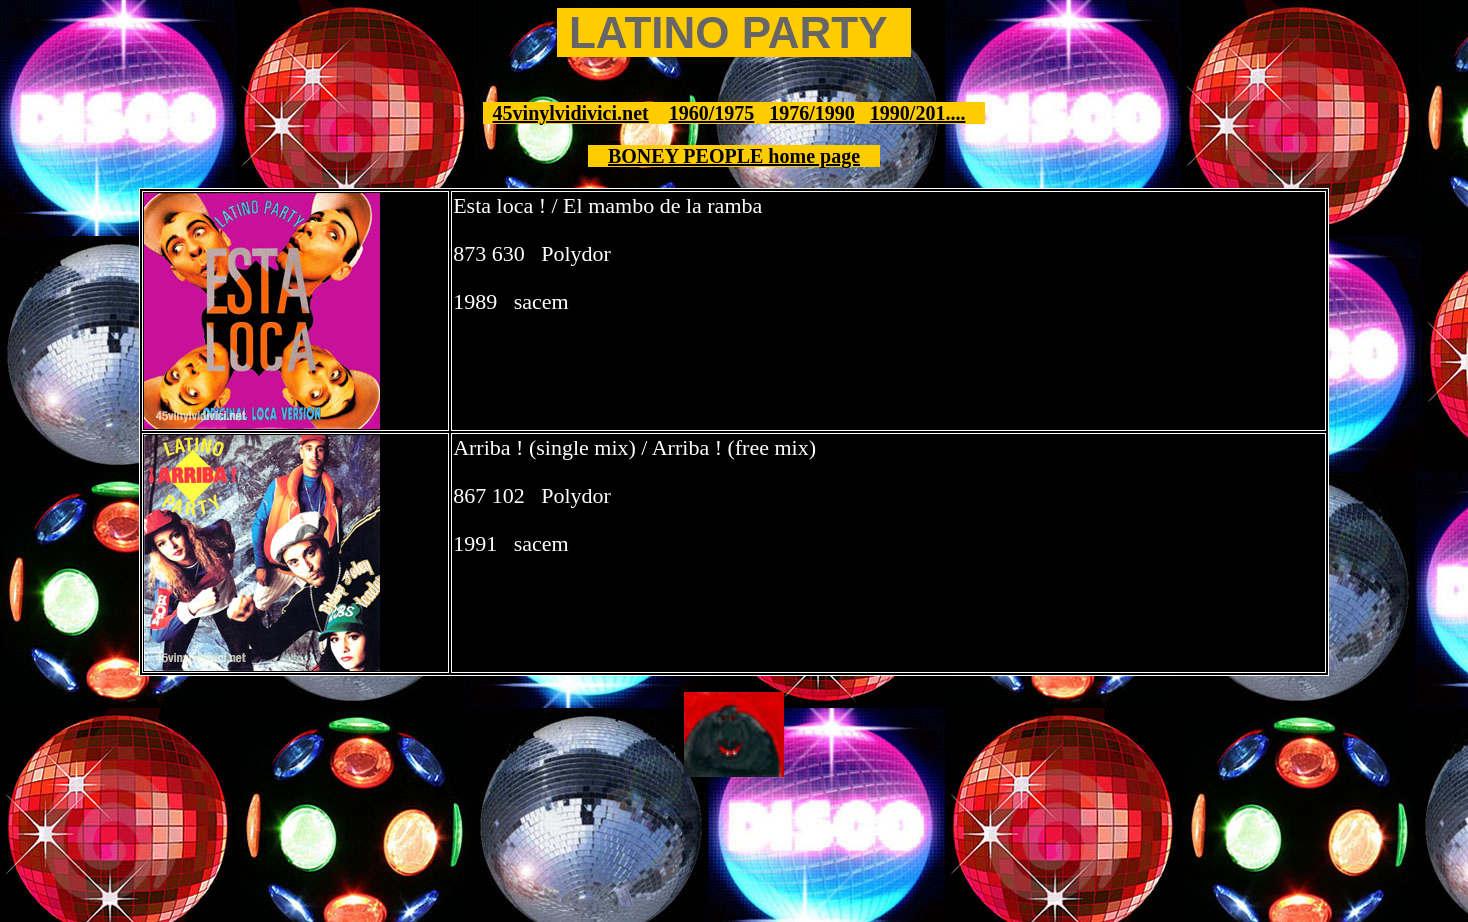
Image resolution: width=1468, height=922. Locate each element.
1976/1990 (812, 113)
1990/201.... (918, 113)
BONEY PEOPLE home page (734, 156)
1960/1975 (712, 113)
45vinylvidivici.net (571, 113)
